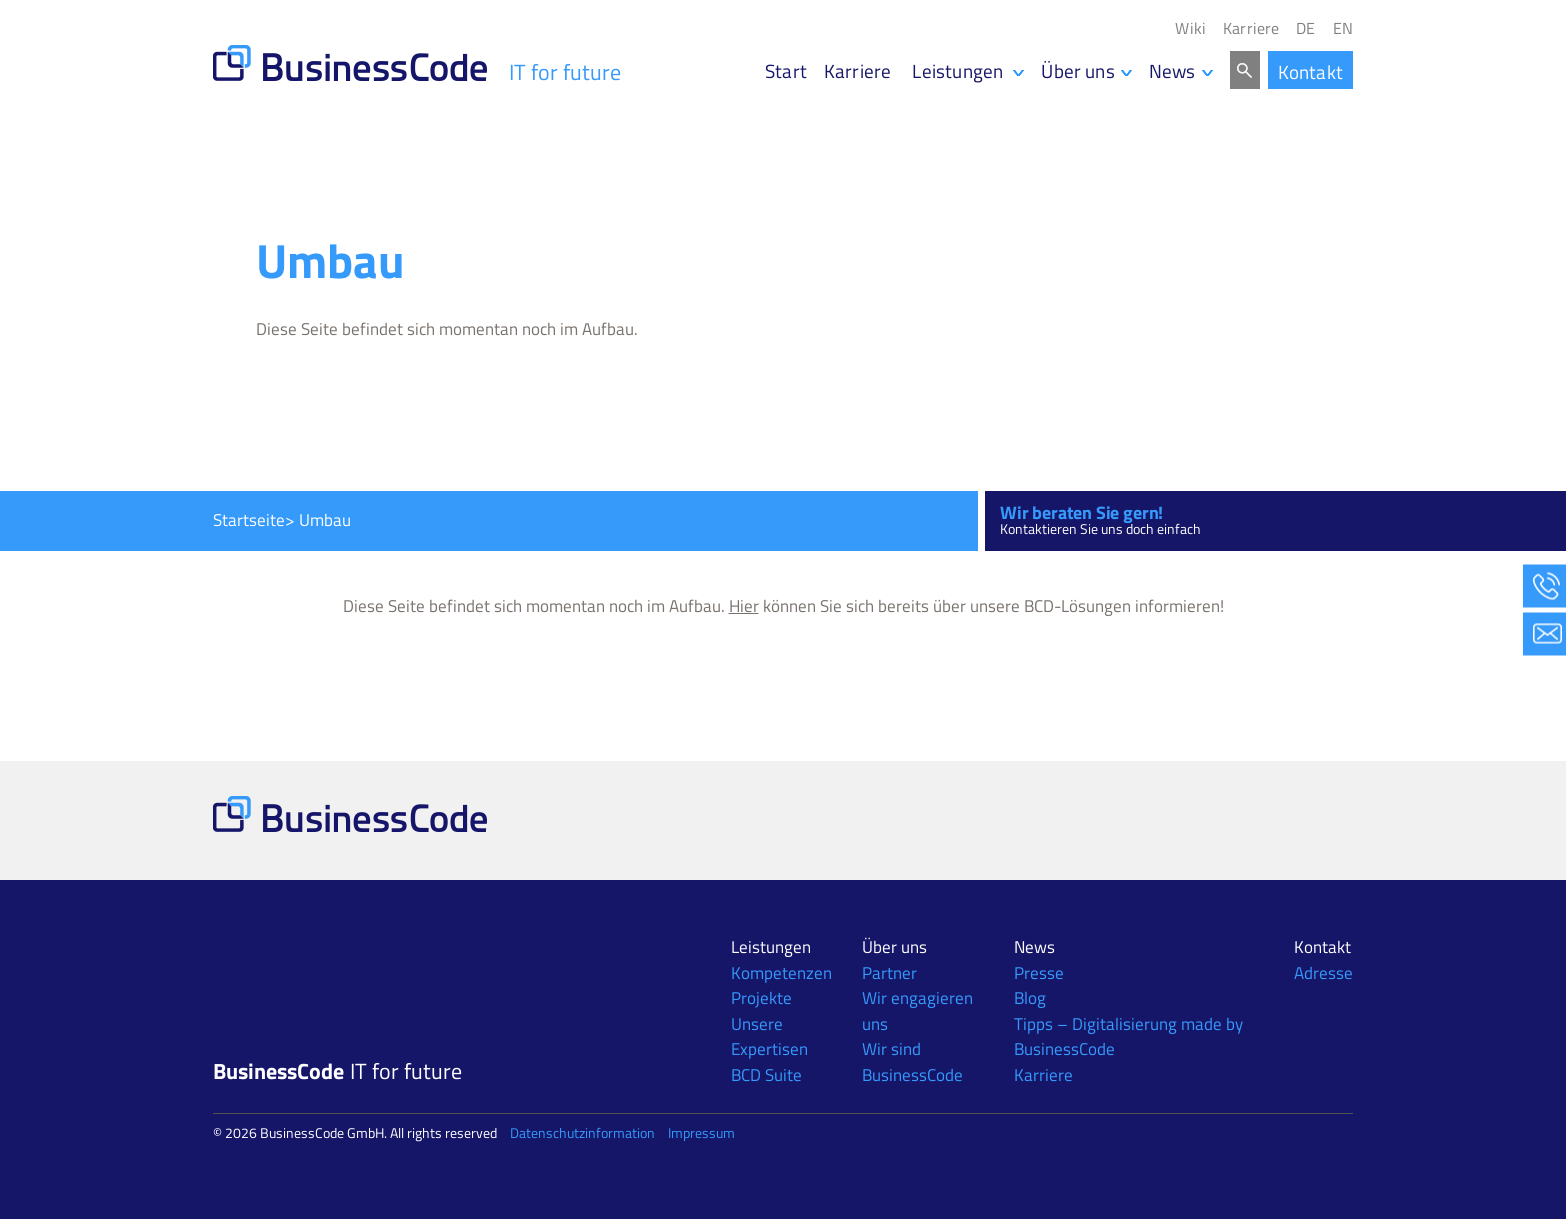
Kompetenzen (781, 973)
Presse (1039, 973)
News (1172, 70)
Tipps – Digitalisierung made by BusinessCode (1128, 1037)
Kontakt (1310, 71)
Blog (1030, 998)
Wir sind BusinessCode (912, 1062)
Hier (744, 606)
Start (786, 70)
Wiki (1190, 28)
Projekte (761, 998)
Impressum (701, 1132)
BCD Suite (766, 1075)
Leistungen (771, 947)
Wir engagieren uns (917, 1011)
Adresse (1323, 973)
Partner (889, 973)
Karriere (1251, 28)
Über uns (1078, 70)
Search (1245, 70)
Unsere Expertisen (769, 1037)
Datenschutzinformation (582, 1132)
